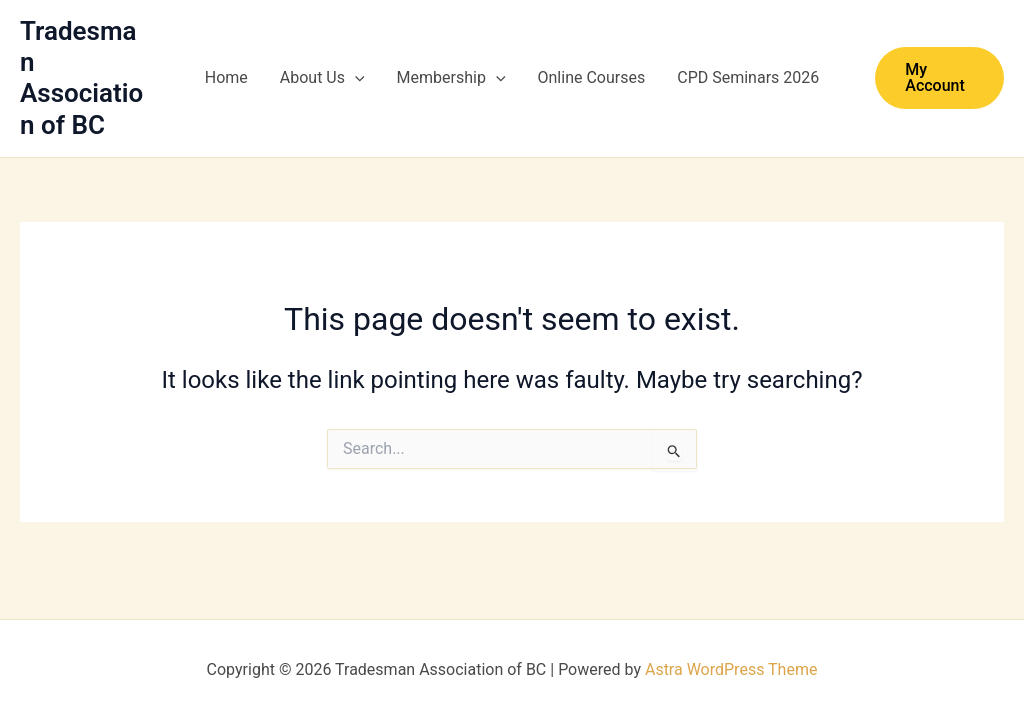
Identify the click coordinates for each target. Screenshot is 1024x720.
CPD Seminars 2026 (748, 77)
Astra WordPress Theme (731, 669)
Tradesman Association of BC (81, 78)
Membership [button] (451, 78)
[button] (355, 78)
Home (226, 77)
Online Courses (592, 77)
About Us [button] (322, 78)
